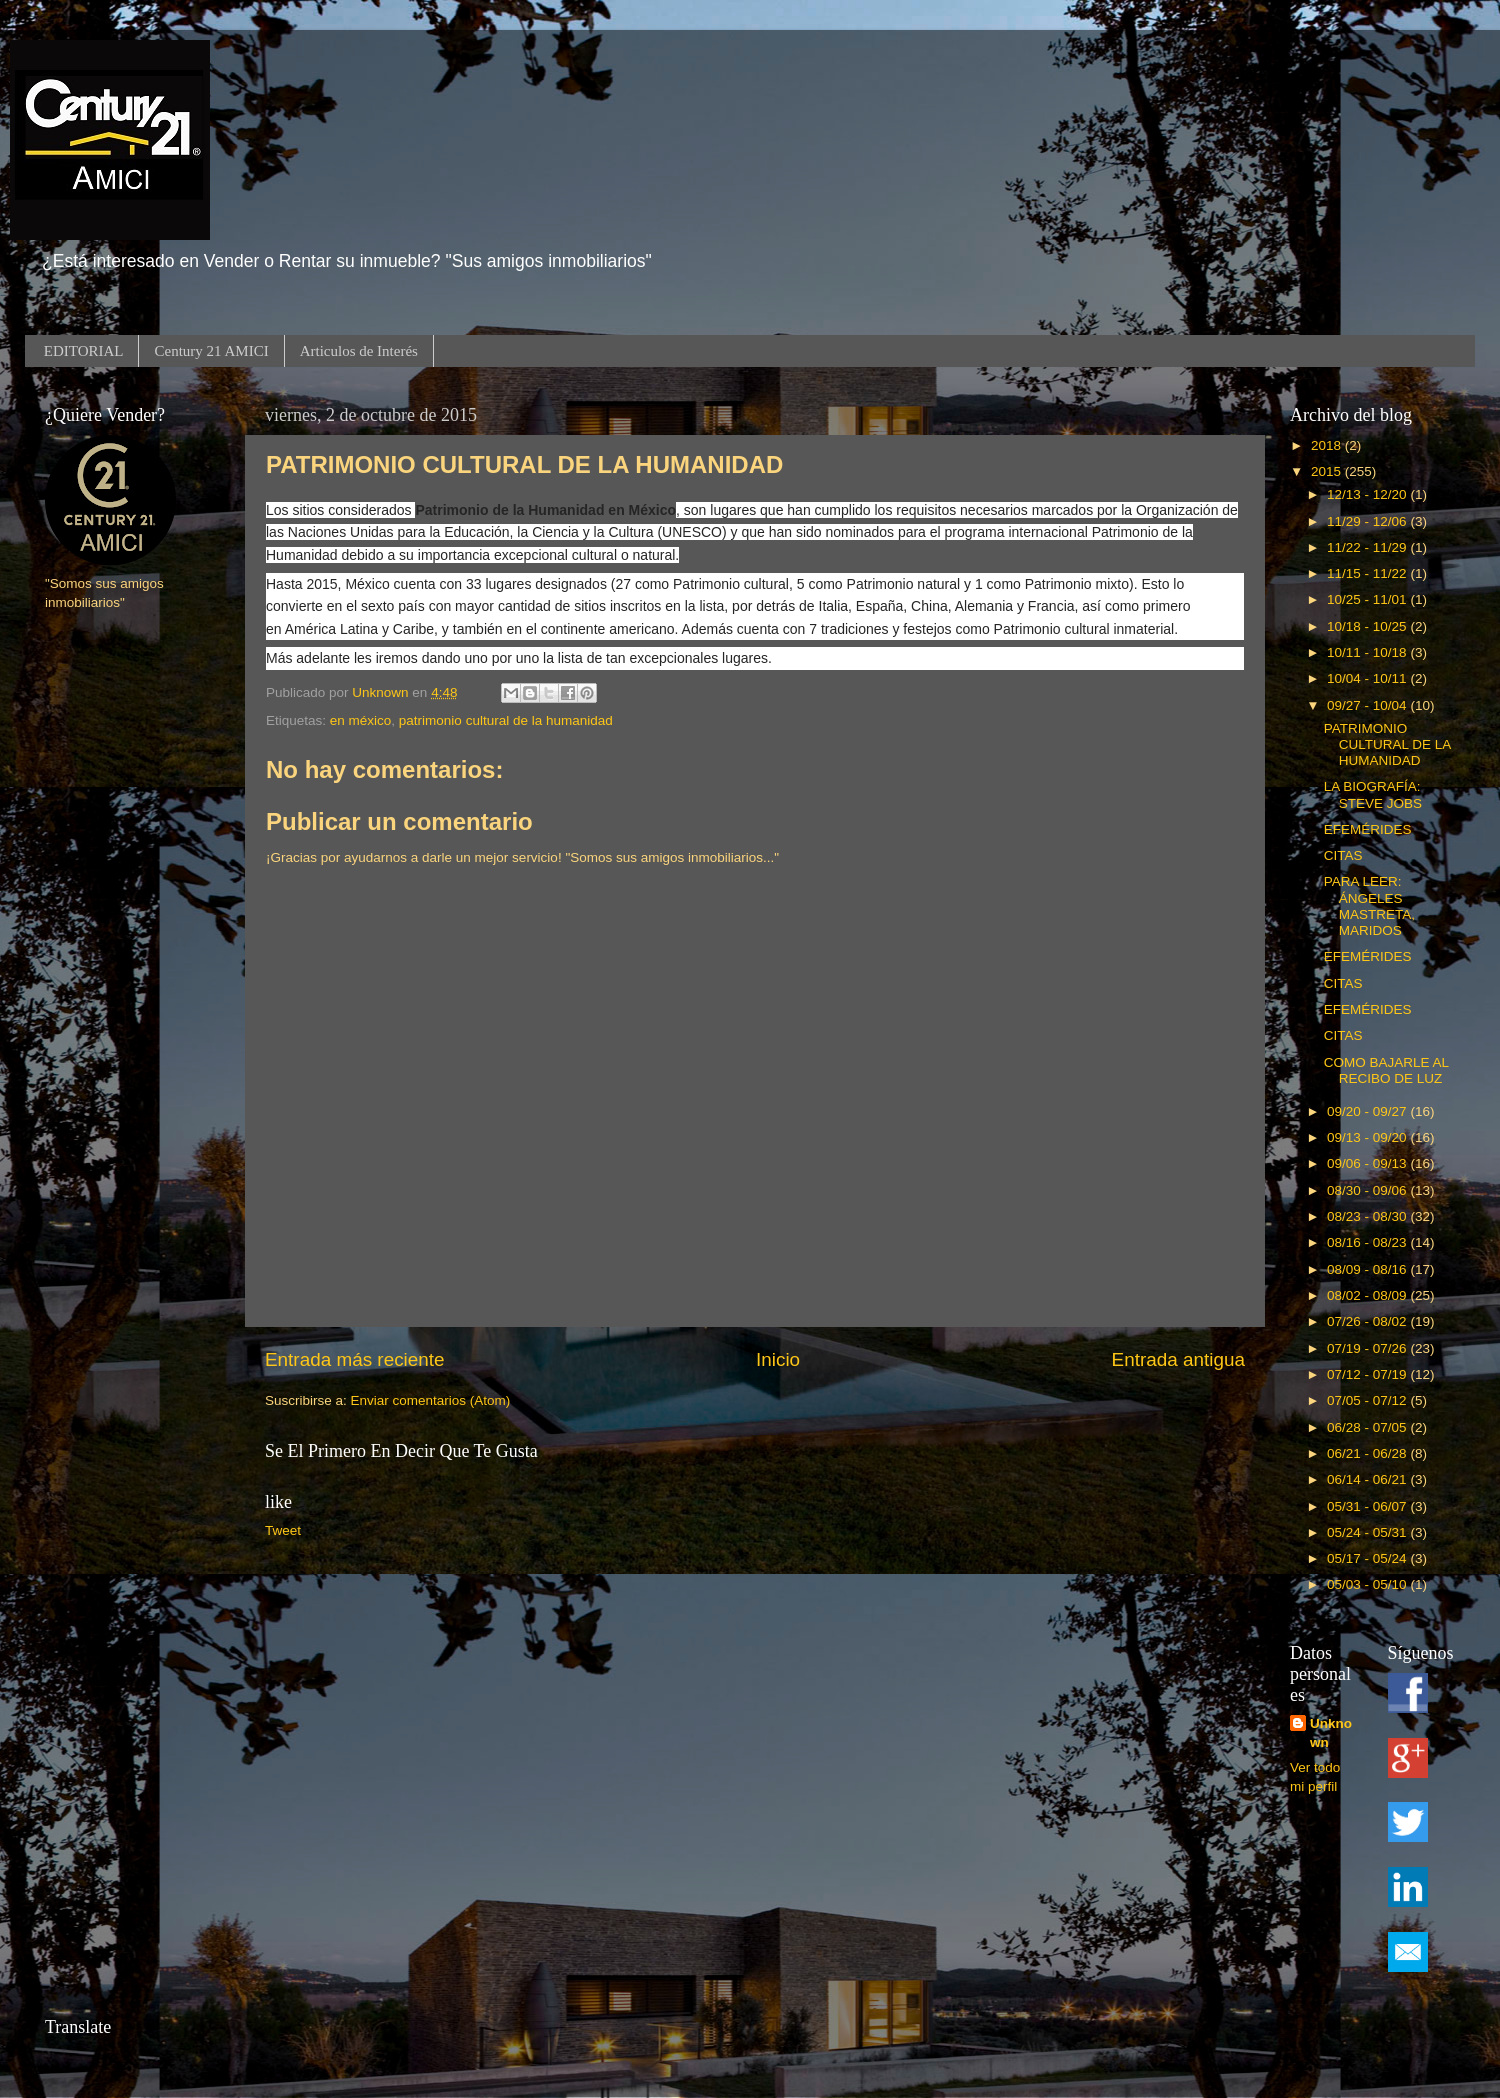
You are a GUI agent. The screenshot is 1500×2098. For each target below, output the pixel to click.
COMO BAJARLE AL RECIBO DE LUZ (1386, 1070)
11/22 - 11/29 (1368, 547)
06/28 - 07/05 (1368, 1427)
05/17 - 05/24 (1368, 1558)
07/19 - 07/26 (1368, 1348)
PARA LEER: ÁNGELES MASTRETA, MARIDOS (1369, 906)
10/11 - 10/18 (1368, 652)
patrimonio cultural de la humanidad (506, 720)
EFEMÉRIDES (1368, 829)
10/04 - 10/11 (1368, 678)
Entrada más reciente (355, 1359)
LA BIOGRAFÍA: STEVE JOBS (1373, 794)
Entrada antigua (1178, 1359)
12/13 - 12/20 (1368, 494)
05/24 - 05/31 (1368, 1532)
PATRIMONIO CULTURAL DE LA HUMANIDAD (1387, 744)
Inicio (778, 1359)
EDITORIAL (84, 351)
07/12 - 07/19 (1368, 1374)
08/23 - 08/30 (1368, 1216)
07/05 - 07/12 (1368, 1400)
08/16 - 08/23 (1368, 1242)
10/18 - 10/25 (1368, 626)
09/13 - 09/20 (1368, 1137)
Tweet (283, 1530)
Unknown (1331, 1733)
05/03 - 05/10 (1368, 1584)
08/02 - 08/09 (1368, 1295)
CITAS (1343, 855)
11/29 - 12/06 (1368, 521)
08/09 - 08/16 (1368, 1269)
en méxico (361, 720)
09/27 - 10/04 (1368, 705)
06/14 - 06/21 (1368, 1479)
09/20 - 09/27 (1368, 1111)
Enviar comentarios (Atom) (431, 1400)
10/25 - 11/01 (1368, 599)
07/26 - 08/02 (1368, 1321)
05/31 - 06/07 (1368, 1506)
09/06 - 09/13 (1368, 1163)
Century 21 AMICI (211, 351)
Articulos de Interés (359, 351)
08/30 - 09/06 (1368, 1190)
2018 (1328, 445)
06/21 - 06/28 (1368, 1453)
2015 (1328, 471)
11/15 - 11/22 (1368, 573)
